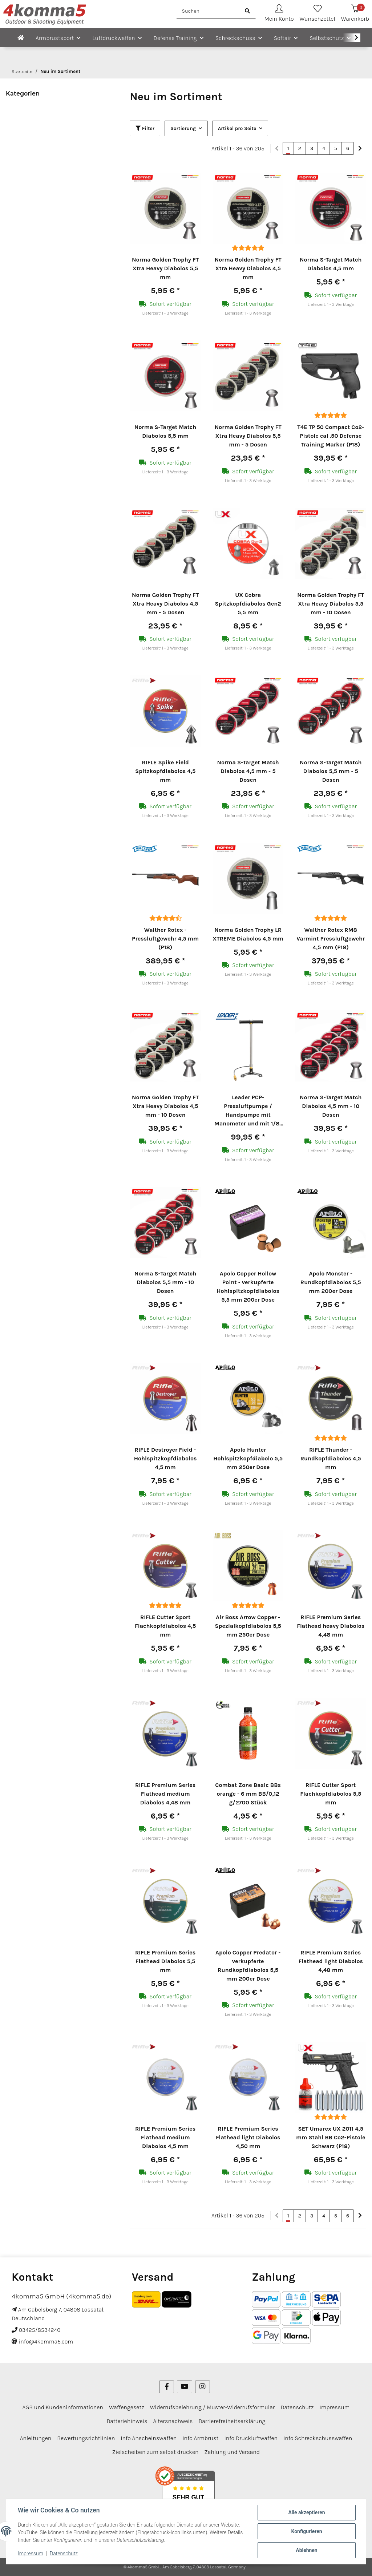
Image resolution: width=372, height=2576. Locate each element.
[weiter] (360, 148)
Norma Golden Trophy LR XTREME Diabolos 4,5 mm (248, 934)
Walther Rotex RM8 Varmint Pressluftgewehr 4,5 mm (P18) (330, 938)
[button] (279, 14)
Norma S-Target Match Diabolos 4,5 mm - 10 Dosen (330, 1106)
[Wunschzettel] (317, 14)
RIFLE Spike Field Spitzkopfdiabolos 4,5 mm (165, 771)
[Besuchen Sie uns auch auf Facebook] (166, 2387)
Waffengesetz (126, 2407)
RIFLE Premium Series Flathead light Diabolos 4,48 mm (330, 1961)
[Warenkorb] (355, 14)
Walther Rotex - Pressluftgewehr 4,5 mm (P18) (165, 938)
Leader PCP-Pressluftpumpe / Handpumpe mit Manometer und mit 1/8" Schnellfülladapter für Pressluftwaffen (248, 1111)
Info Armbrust (200, 2438)
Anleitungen (36, 2438)
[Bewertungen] (248, 247)
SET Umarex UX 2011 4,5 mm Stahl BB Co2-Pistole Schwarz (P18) (330, 2137)
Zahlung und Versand (232, 2451)
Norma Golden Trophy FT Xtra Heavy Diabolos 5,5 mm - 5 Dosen (248, 436)
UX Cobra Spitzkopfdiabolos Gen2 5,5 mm (248, 603)
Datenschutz (64, 2553)
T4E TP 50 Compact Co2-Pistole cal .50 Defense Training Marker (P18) (330, 436)
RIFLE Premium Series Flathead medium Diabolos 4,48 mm (165, 1794)
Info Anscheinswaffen (149, 2438)
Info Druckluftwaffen (251, 2438)
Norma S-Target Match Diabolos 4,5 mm (330, 264)
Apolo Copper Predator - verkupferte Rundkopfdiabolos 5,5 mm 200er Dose (247, 1965)
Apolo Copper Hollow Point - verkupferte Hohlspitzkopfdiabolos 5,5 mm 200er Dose (248, 1286)
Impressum (30, 2553)
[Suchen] (208, 11)
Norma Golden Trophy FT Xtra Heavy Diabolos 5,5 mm (165, 268)
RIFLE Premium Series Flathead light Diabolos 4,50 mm (248, 2137)
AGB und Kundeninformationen (63, 2407)
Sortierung (183, 128)
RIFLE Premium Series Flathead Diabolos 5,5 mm (165, 1961)
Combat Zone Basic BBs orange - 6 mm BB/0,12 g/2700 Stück (248, 1794)
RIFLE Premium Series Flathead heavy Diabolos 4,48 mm (330, 1626)
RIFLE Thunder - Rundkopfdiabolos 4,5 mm (330, 1458)
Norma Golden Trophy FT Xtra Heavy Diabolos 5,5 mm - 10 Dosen (330, 603)
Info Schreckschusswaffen (317, 2438)
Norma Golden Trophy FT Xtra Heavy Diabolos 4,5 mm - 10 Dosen (165, 1106)
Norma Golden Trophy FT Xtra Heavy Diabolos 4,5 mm (248, 268)
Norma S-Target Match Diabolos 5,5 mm (165, 431)
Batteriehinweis (126, 2421)
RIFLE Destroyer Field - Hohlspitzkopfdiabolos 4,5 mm (165, 1458)
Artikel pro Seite (237, 128)
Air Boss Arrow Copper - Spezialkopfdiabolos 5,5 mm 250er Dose (248, 1626)
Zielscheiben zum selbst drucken (155, 2451)
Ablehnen (306, 2550)
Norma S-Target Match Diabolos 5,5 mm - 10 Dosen (165, 1282)
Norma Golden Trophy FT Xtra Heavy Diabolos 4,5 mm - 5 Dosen (165, 603)
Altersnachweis (173, 2421)
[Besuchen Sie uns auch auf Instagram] (202, 2387)
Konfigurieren (306, 2531)
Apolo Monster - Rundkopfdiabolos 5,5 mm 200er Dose (330, 1282)
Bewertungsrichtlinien (86, 2438)
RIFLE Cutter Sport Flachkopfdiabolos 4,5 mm (165, 1626)
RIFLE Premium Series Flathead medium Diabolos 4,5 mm (165, 2137)
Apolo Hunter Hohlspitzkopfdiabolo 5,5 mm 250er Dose (248, 1458)
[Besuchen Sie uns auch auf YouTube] (184, 2387)
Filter (145, 128)
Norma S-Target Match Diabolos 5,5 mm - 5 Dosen (330, 771)
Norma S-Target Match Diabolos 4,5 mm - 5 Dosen (248, 771)
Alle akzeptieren (306, 2512)
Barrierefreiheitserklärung (231, 2421)
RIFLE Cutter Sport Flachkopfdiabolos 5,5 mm (330, 1794)
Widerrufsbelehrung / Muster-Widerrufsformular (212, 2407)
